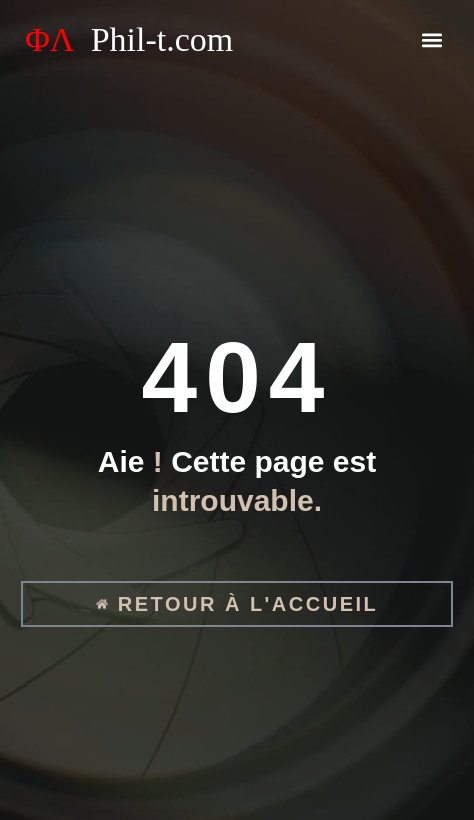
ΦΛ (129, 39)
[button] (432, 40)
